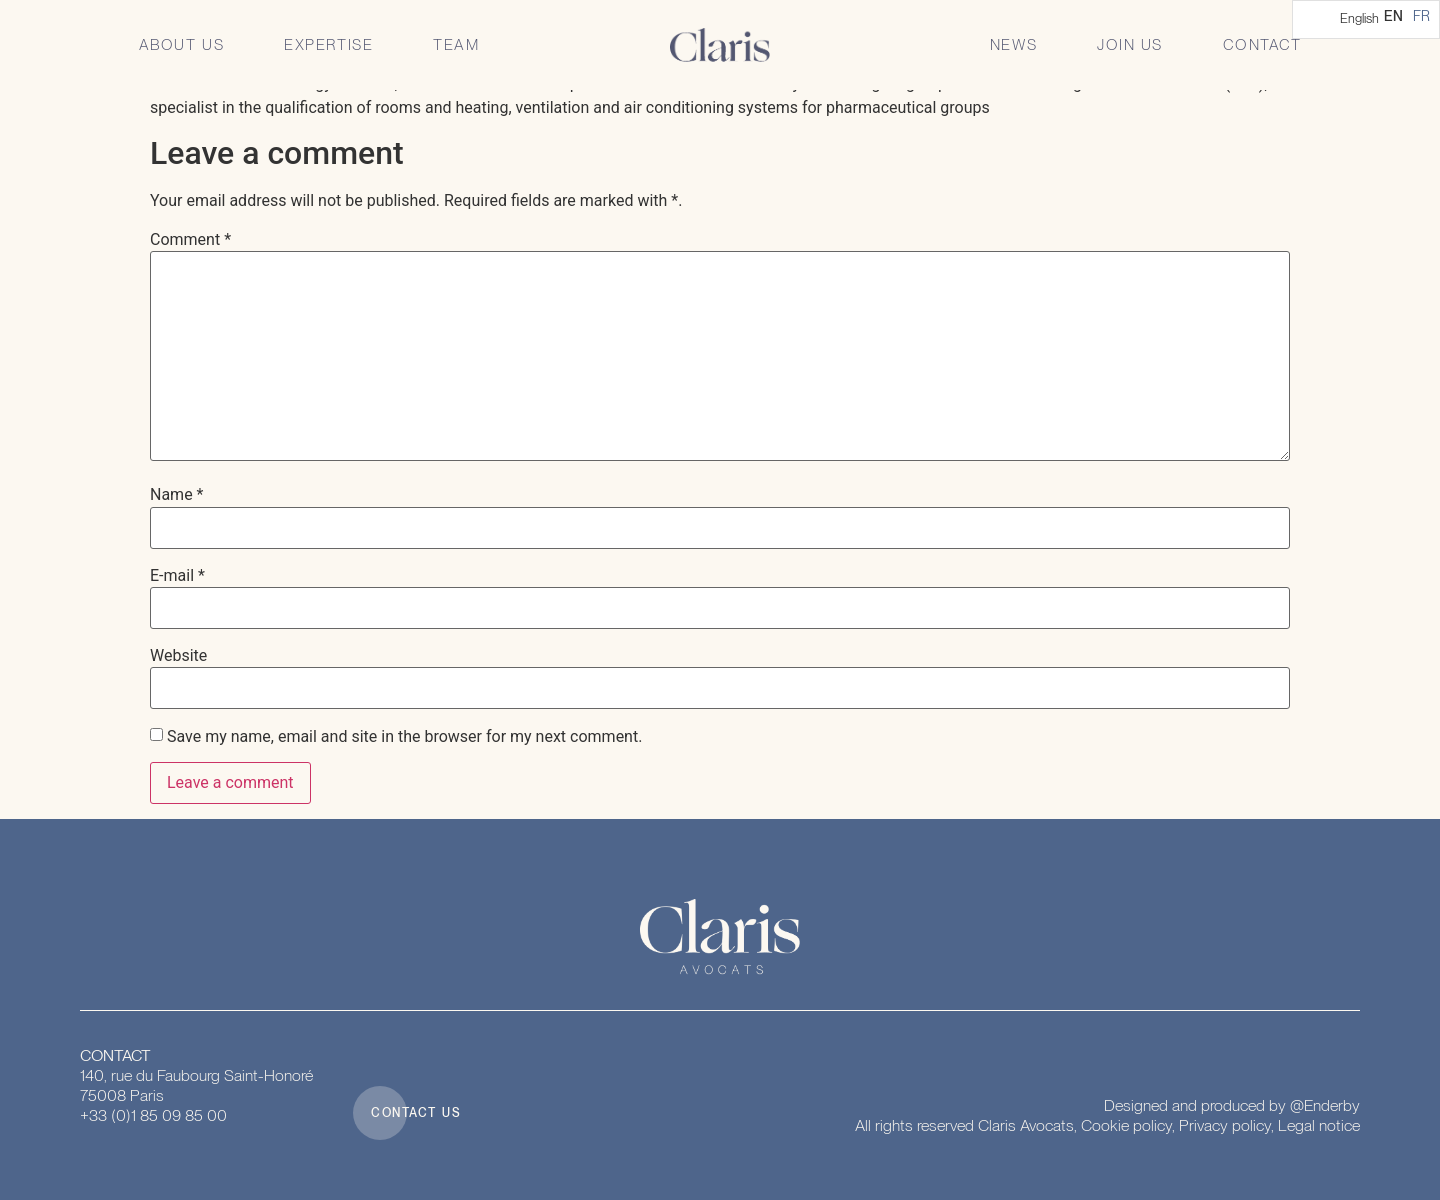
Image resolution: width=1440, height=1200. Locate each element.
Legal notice (1319, 1125)
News (1013, 45)
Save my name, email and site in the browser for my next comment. (404, 737)
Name (177, 495)
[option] (1421, 16)
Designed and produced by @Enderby (1232, 1105)
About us (182, 45)
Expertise (328, 45)
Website (178, 656)
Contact (1262, 45)
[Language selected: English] (1366, 19)
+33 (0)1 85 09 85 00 (153, 1115)
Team (456, 45)
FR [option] (1421, 16)
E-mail (177, 576)
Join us (1130, 45)
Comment (190, 240)
